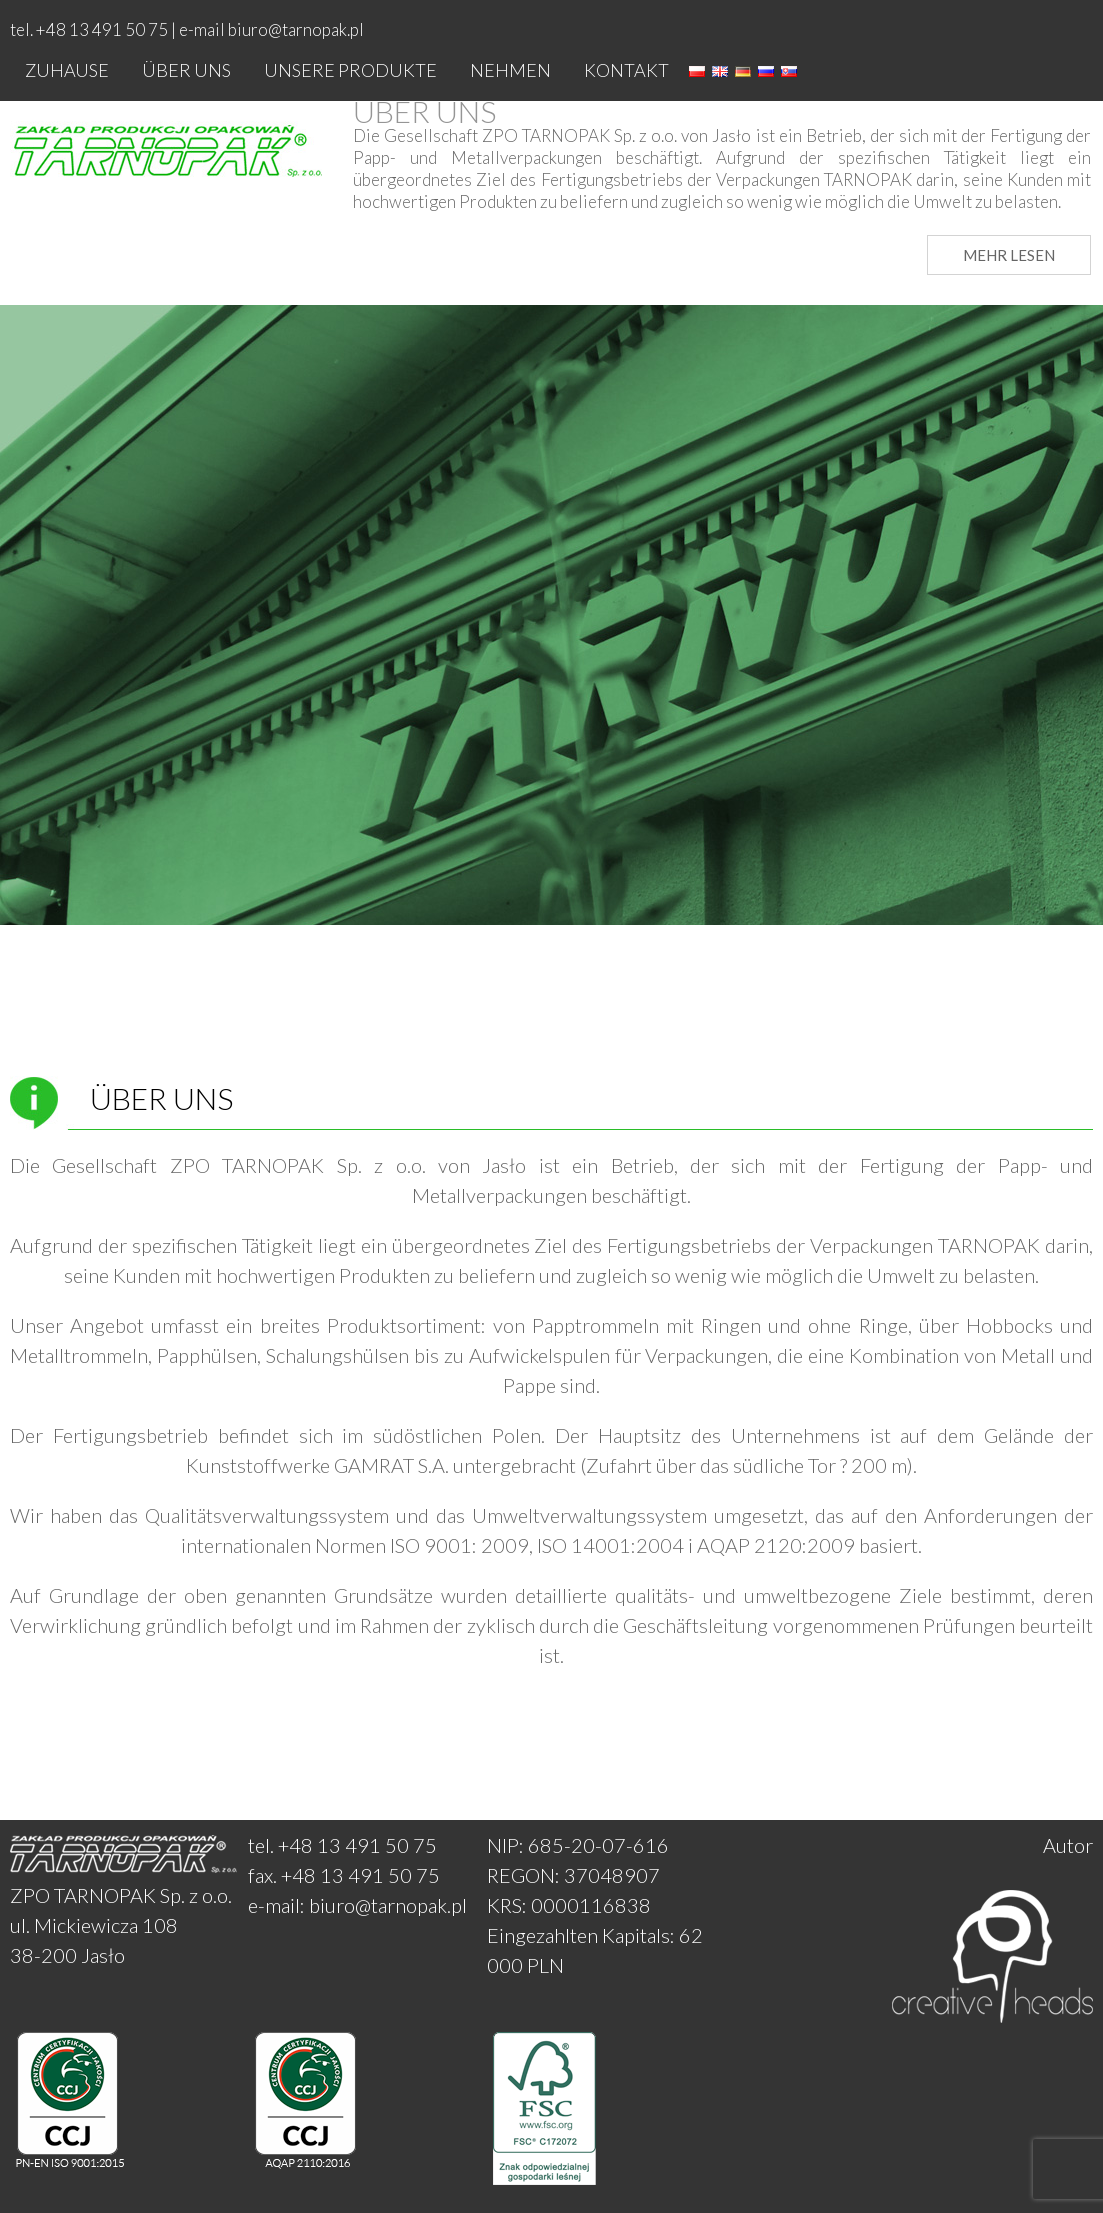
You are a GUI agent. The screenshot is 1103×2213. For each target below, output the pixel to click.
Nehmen (510, 70)
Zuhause (67, 70)
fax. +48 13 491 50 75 (344, 1875)
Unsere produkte (350, 70)
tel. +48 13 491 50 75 (342, 1845)
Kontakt (626, 70)
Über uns (186, 70)
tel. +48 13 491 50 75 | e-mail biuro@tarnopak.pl (187, 29)
